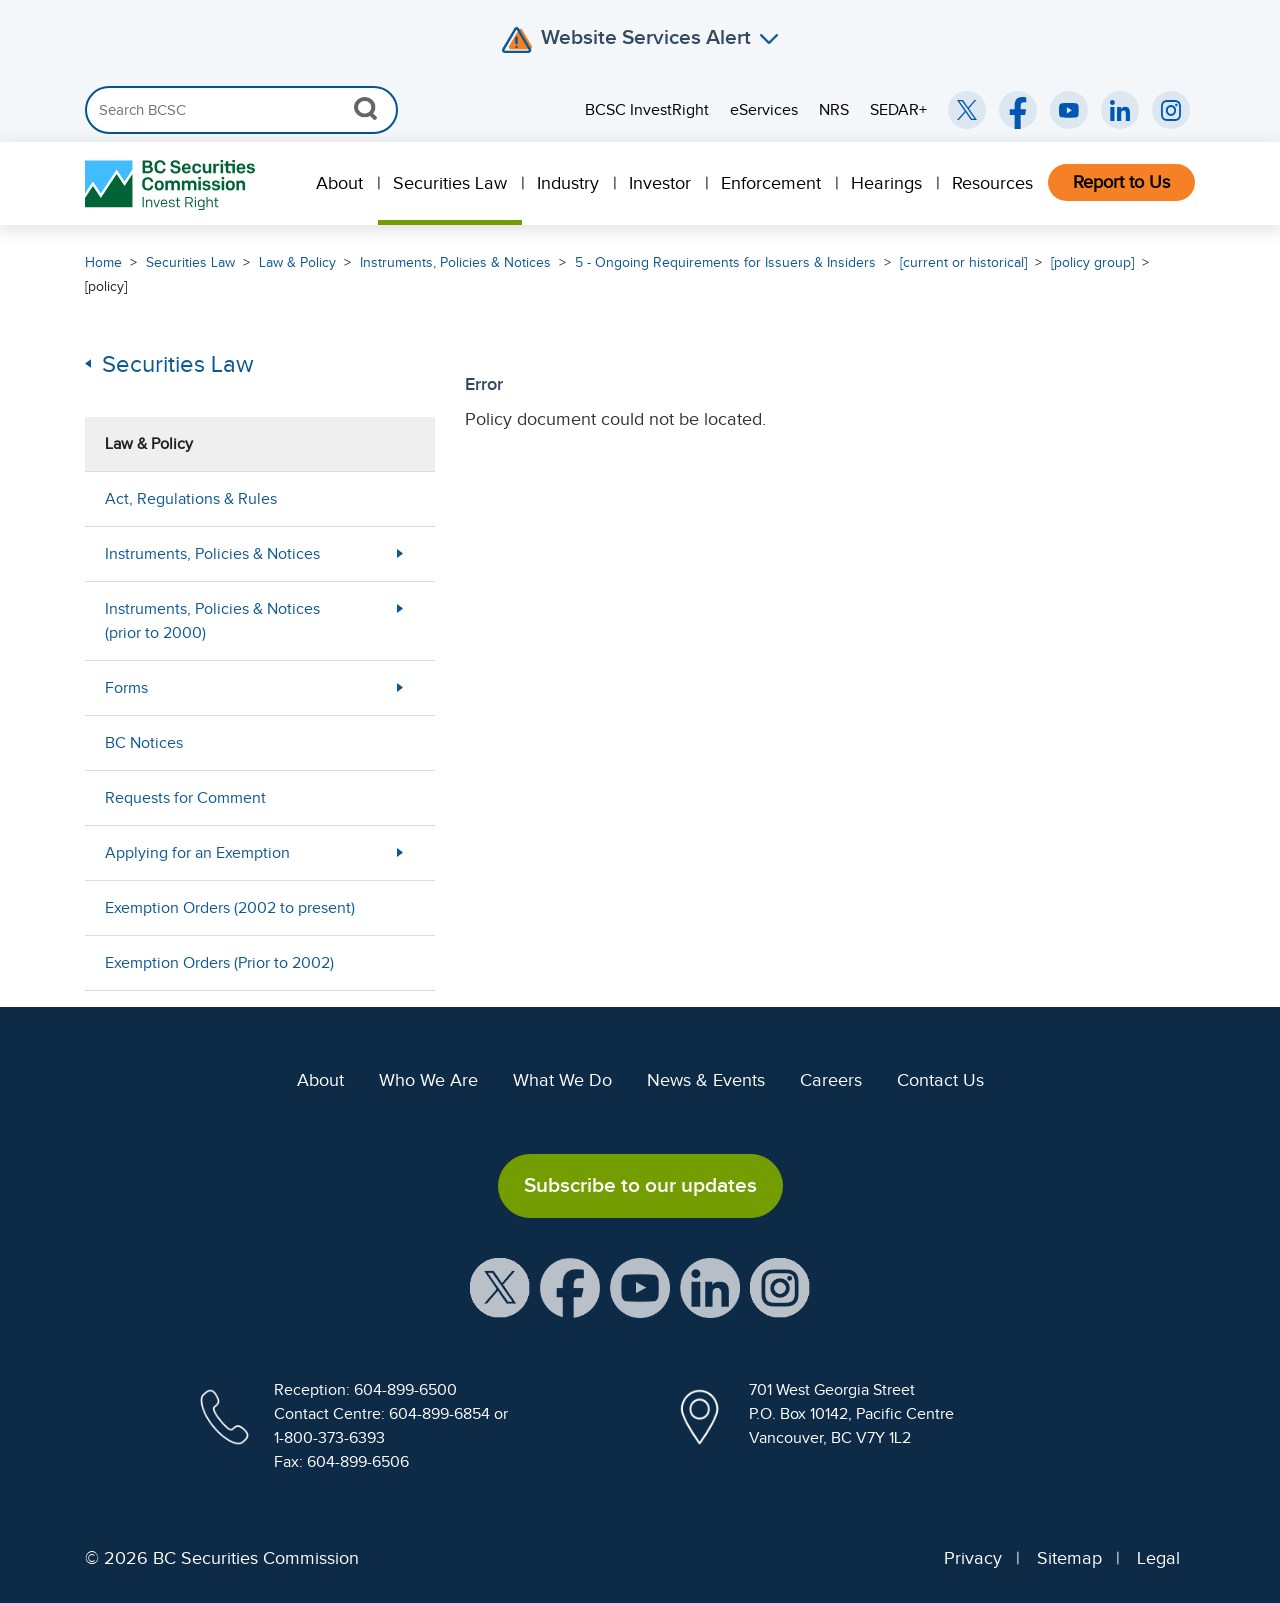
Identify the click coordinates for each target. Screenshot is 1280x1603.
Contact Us (940, 1080)
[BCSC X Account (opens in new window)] (500, 1286)
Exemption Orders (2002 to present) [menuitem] (230, 908)
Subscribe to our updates (640, 1185)
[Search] (241, 110)
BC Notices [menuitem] (144, 743)
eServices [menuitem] (764, 110)
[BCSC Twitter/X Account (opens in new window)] (967, 110)
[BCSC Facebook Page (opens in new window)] (1018, 110)
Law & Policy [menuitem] (149, 444)
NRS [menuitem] (834, 110)
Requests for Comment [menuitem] (185, 798)
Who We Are (428, 1080)
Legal (1158, 1558)
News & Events (706, 1080)
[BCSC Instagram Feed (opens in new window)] (1171, 110)
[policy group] (1092, 262)
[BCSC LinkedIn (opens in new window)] (1120, 110)
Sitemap (1069, 1558)
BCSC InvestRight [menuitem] (647, 110)
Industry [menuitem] (568, 183)
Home (103, 262)
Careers (831, 1080)
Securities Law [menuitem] (450, 183)
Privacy (973, 1558)
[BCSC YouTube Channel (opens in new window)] (1069, 110)
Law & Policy (297, 262)
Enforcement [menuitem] (771, 183)
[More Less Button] (400, 553)
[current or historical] (963, 262)
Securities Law (190, 262)
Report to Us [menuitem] (1121, 182)
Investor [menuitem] (660, 183)
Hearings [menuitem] (886, 183)
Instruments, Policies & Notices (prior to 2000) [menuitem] (212, 621)
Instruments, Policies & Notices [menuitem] (212, 554)
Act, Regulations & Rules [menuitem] (191, 499)
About (320, 1080)
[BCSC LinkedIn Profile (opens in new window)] (710, 1286)
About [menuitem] (339, 183)
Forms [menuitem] (126, 688)
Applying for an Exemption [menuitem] (197, 853)
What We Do (562, 1080)
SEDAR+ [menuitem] (898, 110)
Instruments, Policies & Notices (455, 262)
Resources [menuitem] (992, 183)
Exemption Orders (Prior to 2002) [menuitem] (219, 963)
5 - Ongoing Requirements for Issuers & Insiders (725, 262)
